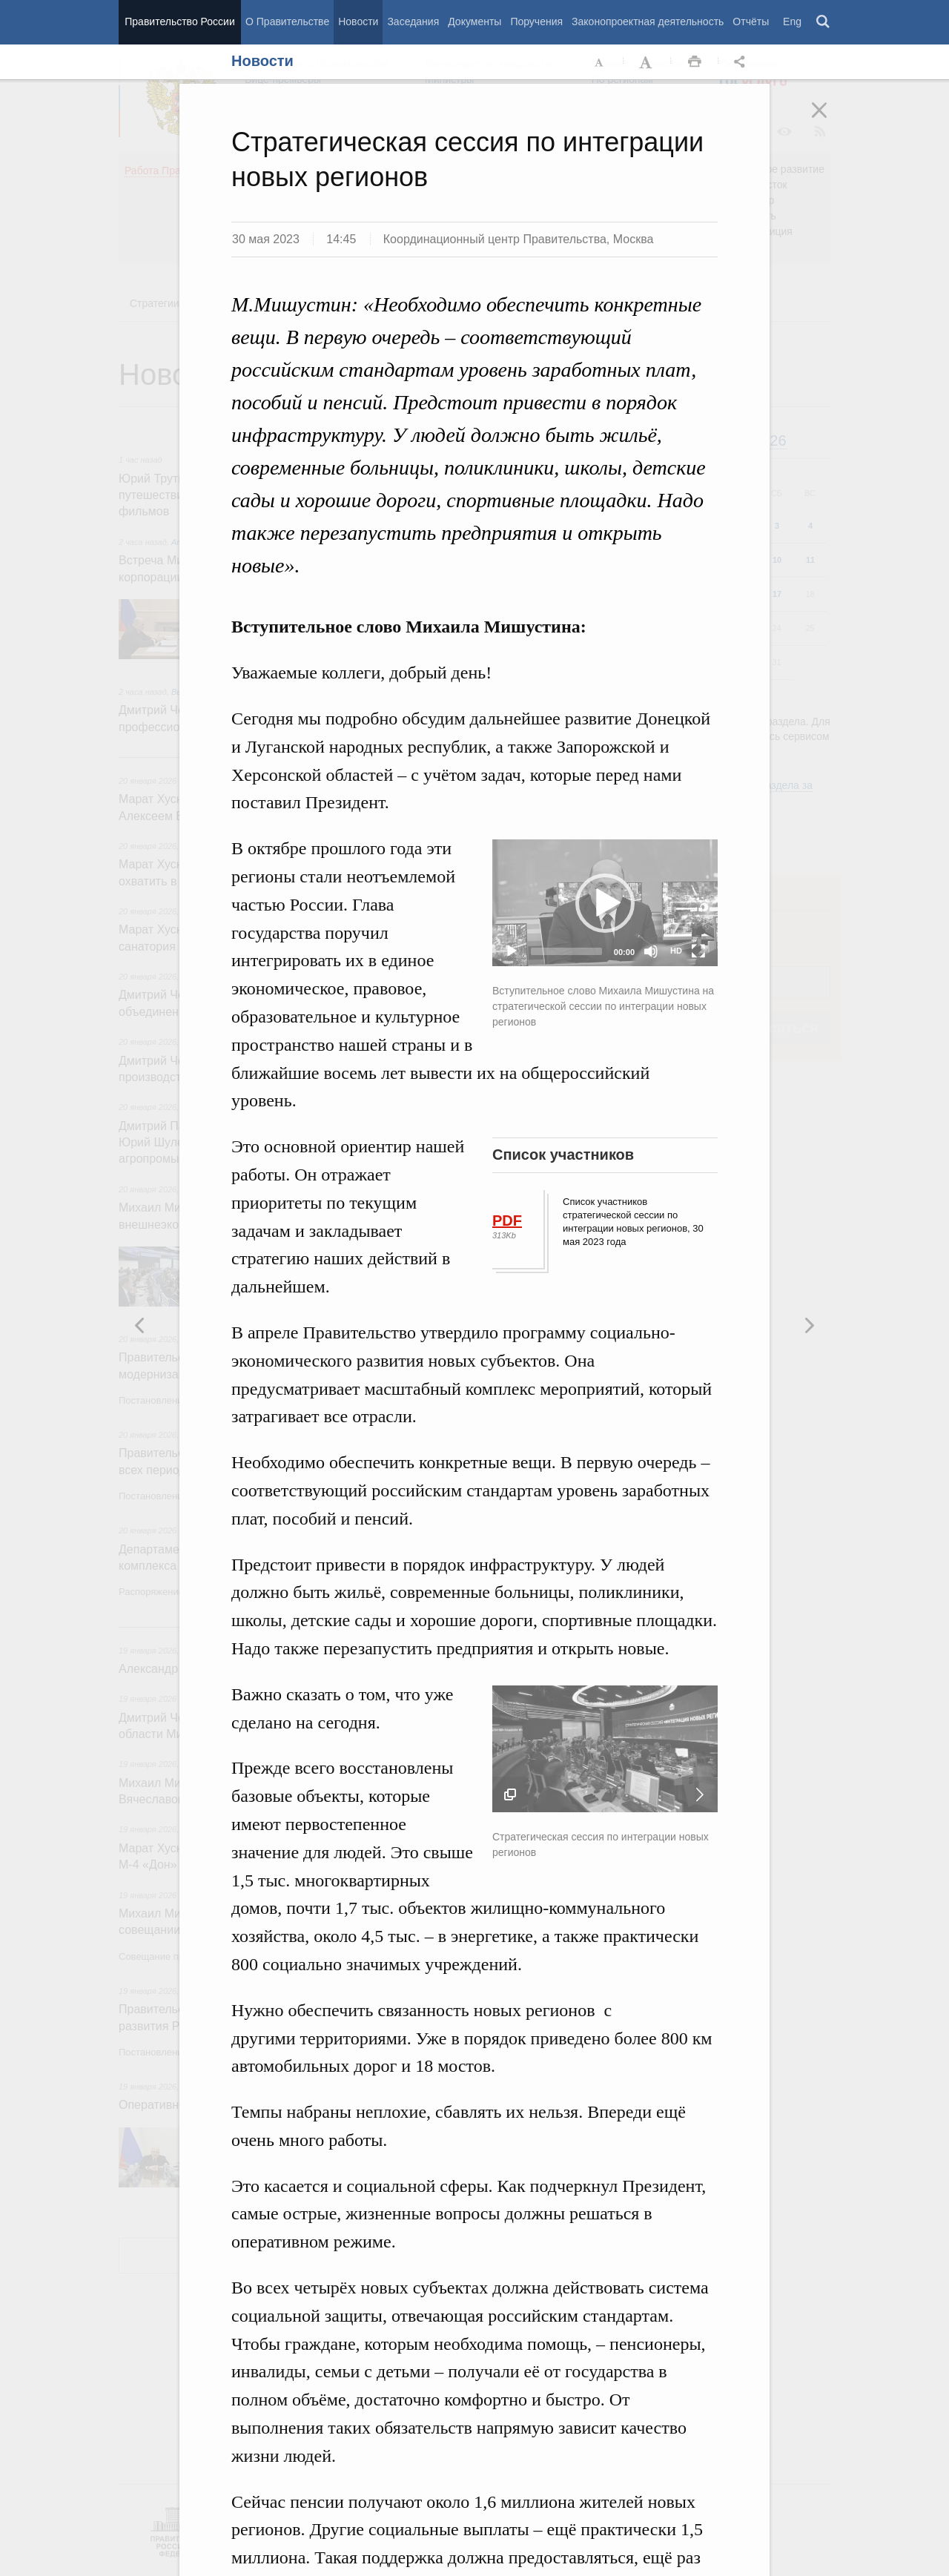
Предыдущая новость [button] (809, 1325)
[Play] (511, 951)
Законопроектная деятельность (648, 21)
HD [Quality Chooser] (676, 950)
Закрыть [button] (829, 120)
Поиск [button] (823, 22)
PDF (507, 1220)
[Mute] (651, 951)
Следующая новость (700, 1794)
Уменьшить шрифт (600, 62)
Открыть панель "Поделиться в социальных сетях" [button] (742, 62)
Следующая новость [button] (140, 1325)
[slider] (566, 951)
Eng (792, 21)
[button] (605, 903)
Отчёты (751, 21)
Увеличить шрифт (647, 62)
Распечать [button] (694, 62)
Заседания (413, 21)
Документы (474, 21)
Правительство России (179, 21)
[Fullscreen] (698, 951)
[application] (605, 902)
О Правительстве (287, 21)
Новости (358, 21)
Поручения (536, 21)
